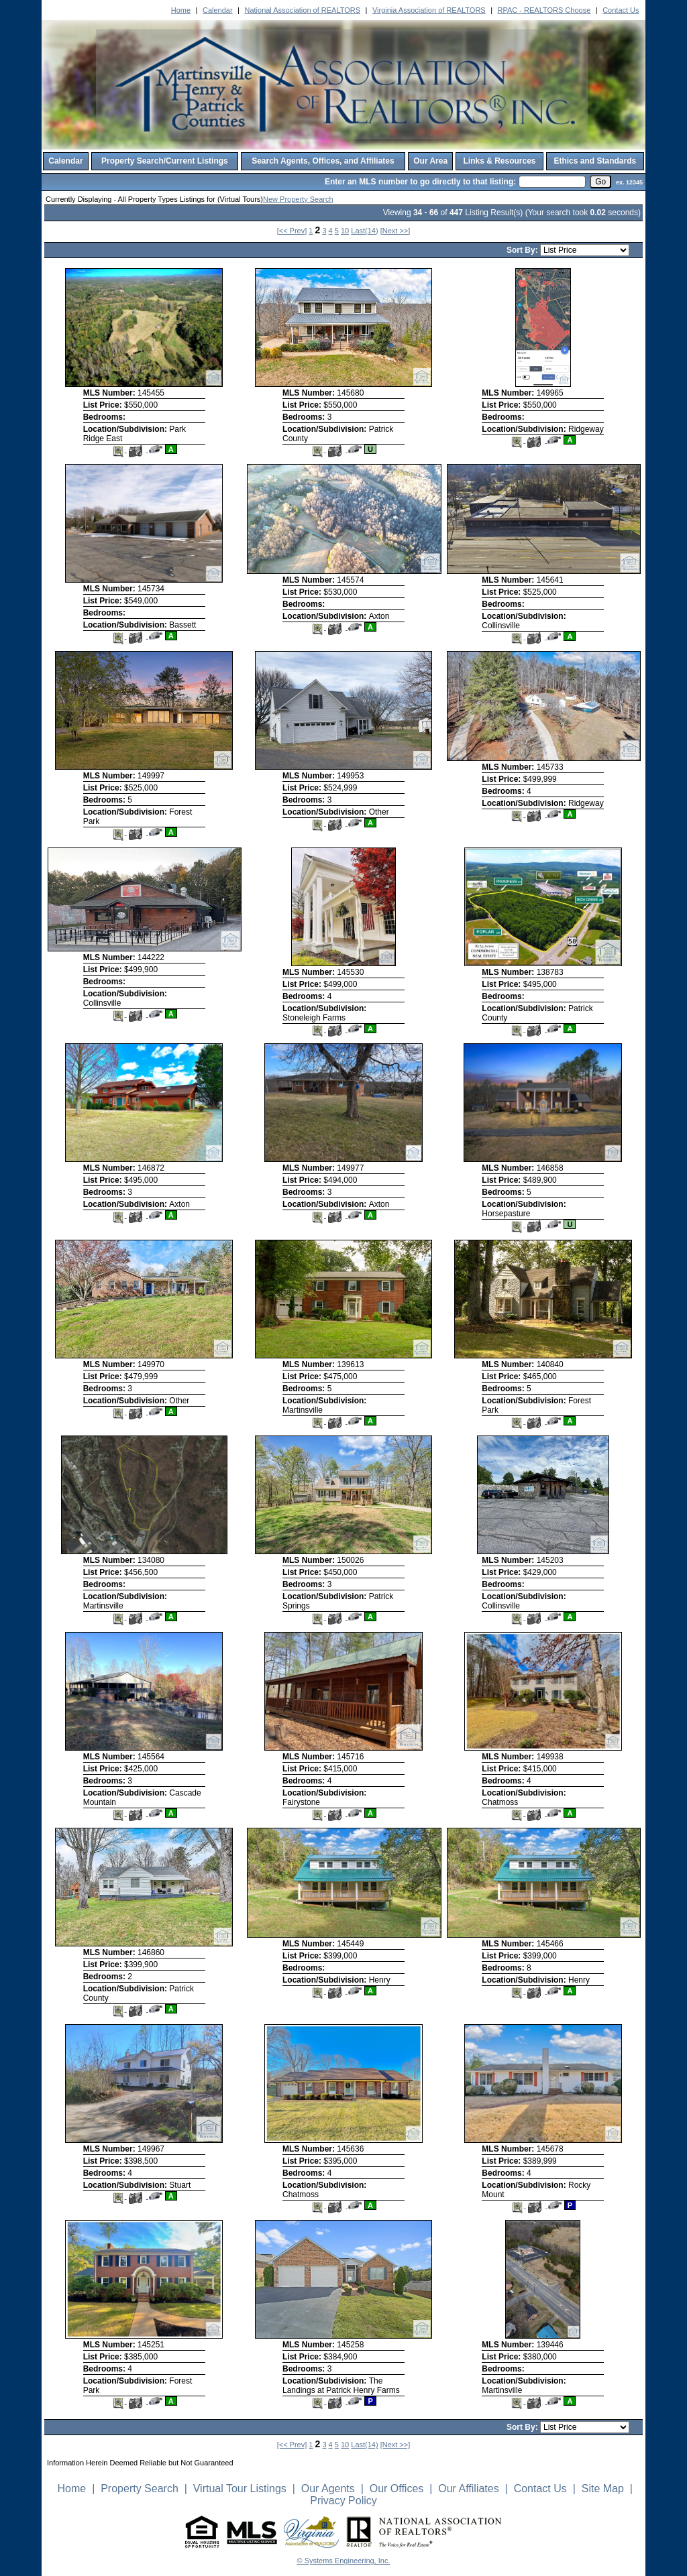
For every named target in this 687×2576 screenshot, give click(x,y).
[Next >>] (395, 231)
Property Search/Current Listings (164, 161)
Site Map (603, 2488)
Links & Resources (499, 161)
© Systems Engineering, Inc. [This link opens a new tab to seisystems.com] (343, 2561)
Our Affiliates (468, 2488)
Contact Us (620, 10)
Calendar (218, 10)
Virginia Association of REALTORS (429, 10)
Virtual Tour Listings (239, 2488)
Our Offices (397, 2488)
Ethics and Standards (594, 161)
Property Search (139, 2488)
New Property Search (298, 199)
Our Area (430, 161)
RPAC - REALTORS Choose (544, 10)
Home (181, 10)
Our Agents (328, 2488)
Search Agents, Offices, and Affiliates (323, 161)
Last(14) (364, 231)
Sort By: (523, 250)
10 (345, 231)
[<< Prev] (292, 231)
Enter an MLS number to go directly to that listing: (420, 181)
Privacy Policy (343, 2500)
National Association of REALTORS (302, 10)
